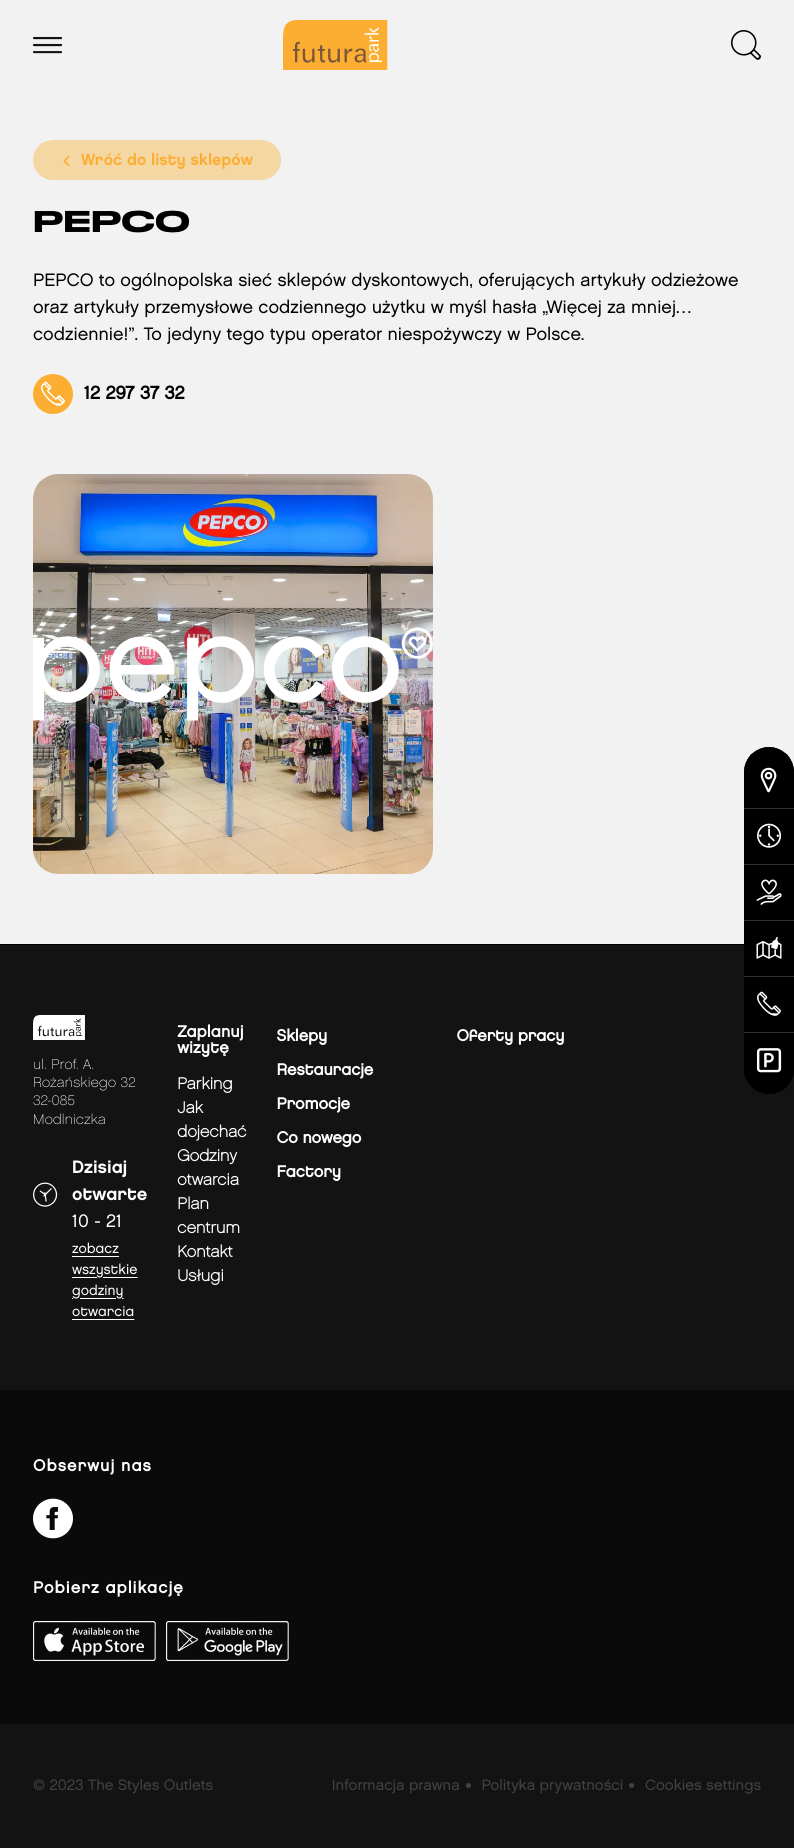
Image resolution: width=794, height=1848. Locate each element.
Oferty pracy (511, 1036)
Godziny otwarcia (208, 1168)
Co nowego (319, 1138)
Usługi (200, 1276)
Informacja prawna (396, 1786)
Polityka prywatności (552, 1786)
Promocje (313, 1104)
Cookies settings (703, 1786)
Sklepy (302, 1036)
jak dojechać (211, 1120)
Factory (309, 1172)
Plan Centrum (208, 1216)
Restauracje (325, 1070)
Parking (204, 1084)
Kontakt (204, 1252)
